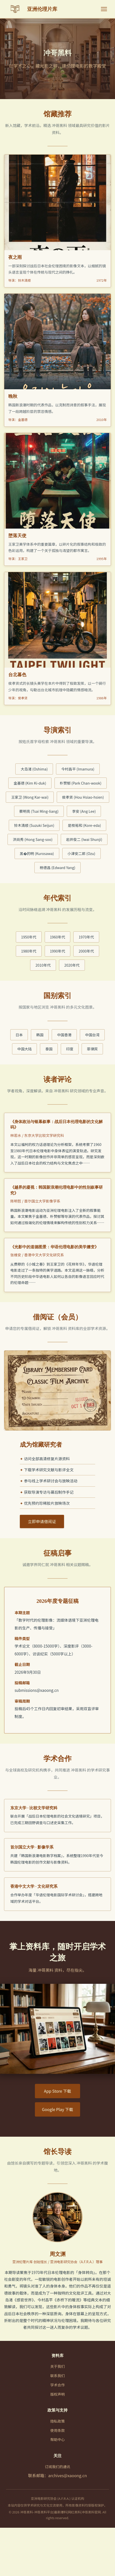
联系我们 (57, 2375)
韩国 (39, 1034)
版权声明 (57, 2394)
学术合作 (57, 2384)
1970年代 (86, 936)
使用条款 (57, 2430)
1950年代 (28, 936)
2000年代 (86, 951)
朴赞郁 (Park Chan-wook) (80, 783)
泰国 (48, 1048)
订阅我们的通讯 (57, 2466)
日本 (19, 1034)
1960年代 (57, 936)
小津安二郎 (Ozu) (81, 853)
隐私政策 (57, 2421)
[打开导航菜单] (104, 9)
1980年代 (28, 951)
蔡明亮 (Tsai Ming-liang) (39, 811)
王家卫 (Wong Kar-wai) (29, 797)
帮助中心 (57, 2439)
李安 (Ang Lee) (84, 811)
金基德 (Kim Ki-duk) (30, 783)
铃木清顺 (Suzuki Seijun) (34, 825)
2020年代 (72, 965)
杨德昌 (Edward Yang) (57, 867)
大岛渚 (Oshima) (34, 768)
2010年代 (43, 965)
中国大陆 (24, 1048)
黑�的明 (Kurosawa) (37, 853)
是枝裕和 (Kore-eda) (84, 825)
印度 (69, 1048)
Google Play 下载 (57, 2109)
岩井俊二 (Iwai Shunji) (84, 839)
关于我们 (57, 2366)
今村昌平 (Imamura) (77, 768)
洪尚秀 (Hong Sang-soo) (32, 839)
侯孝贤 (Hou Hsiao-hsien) (83, 797)
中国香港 (64, 1034)
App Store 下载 (57, 2091)
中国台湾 (92, 1034)
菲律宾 (92, 1048)
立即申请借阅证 (42, 1521)
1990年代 (57, 951)
